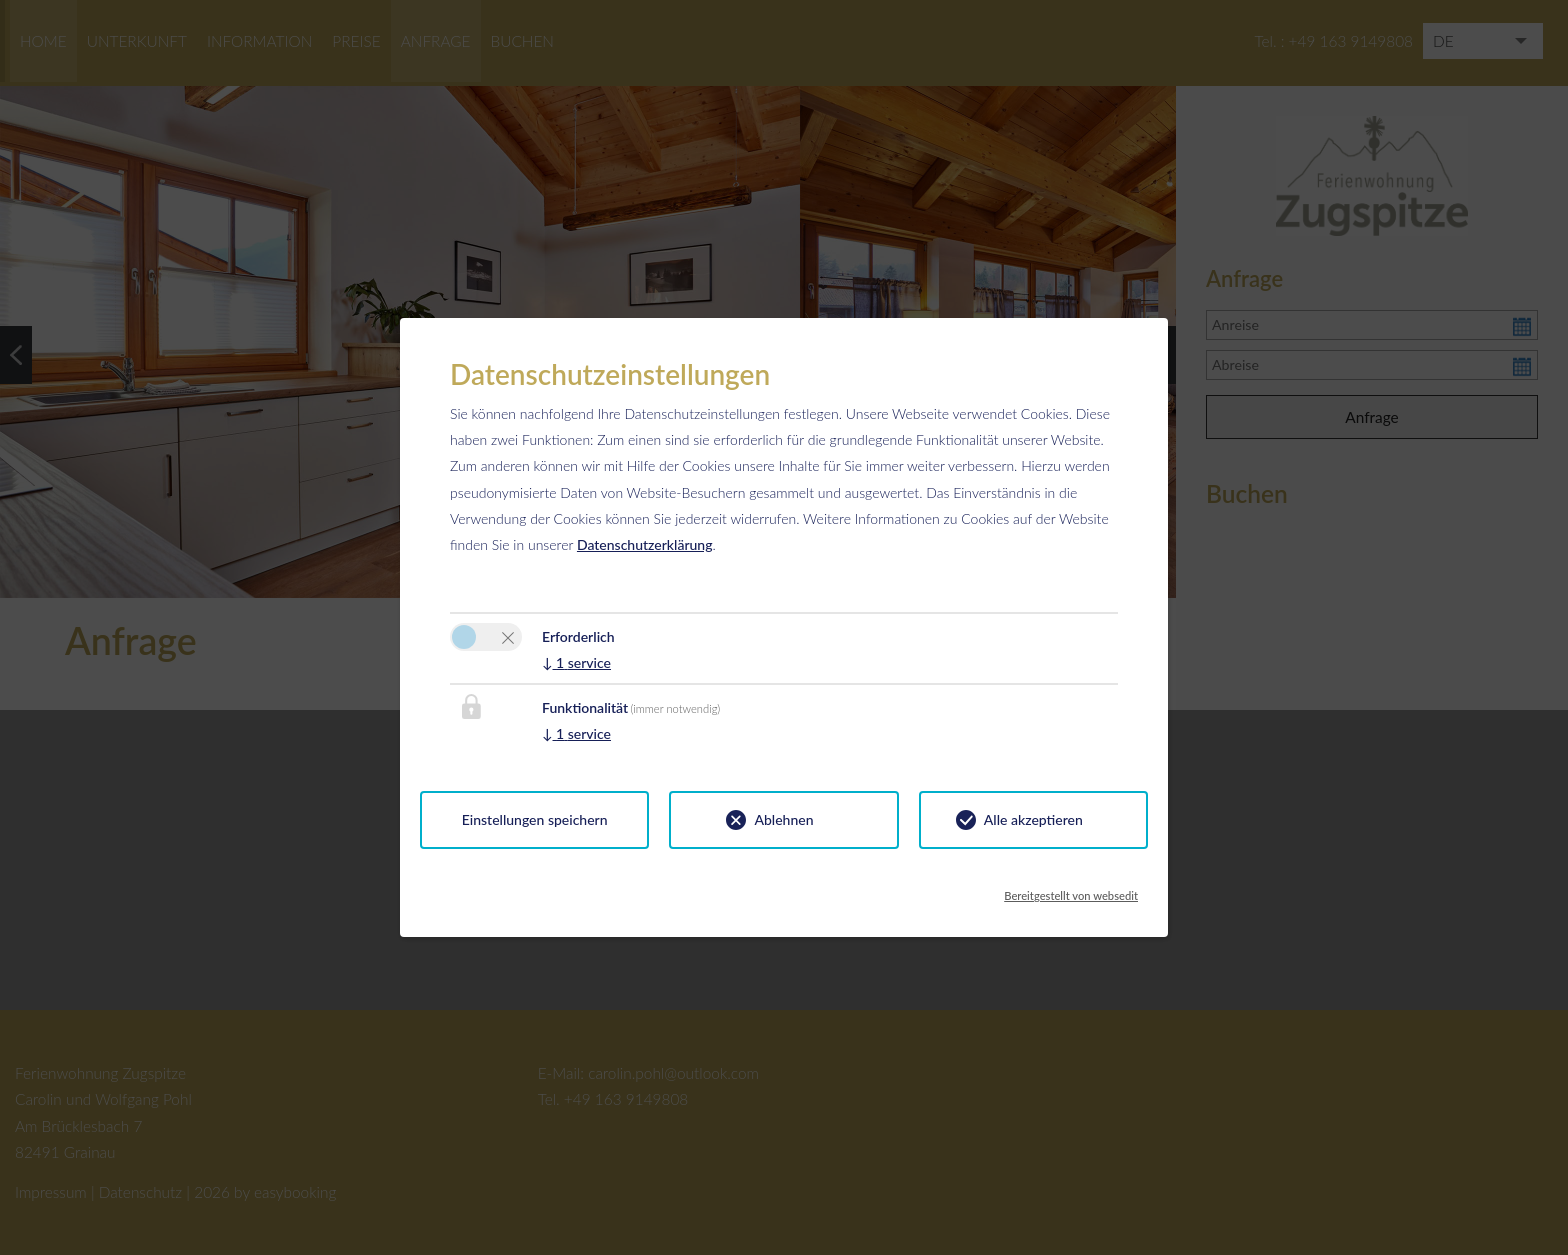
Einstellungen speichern (535, 819)
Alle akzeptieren (1033, 819)
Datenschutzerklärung (645, 544)
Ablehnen (783, 819)
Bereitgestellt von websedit (1071, 890)
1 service (576, 662)
